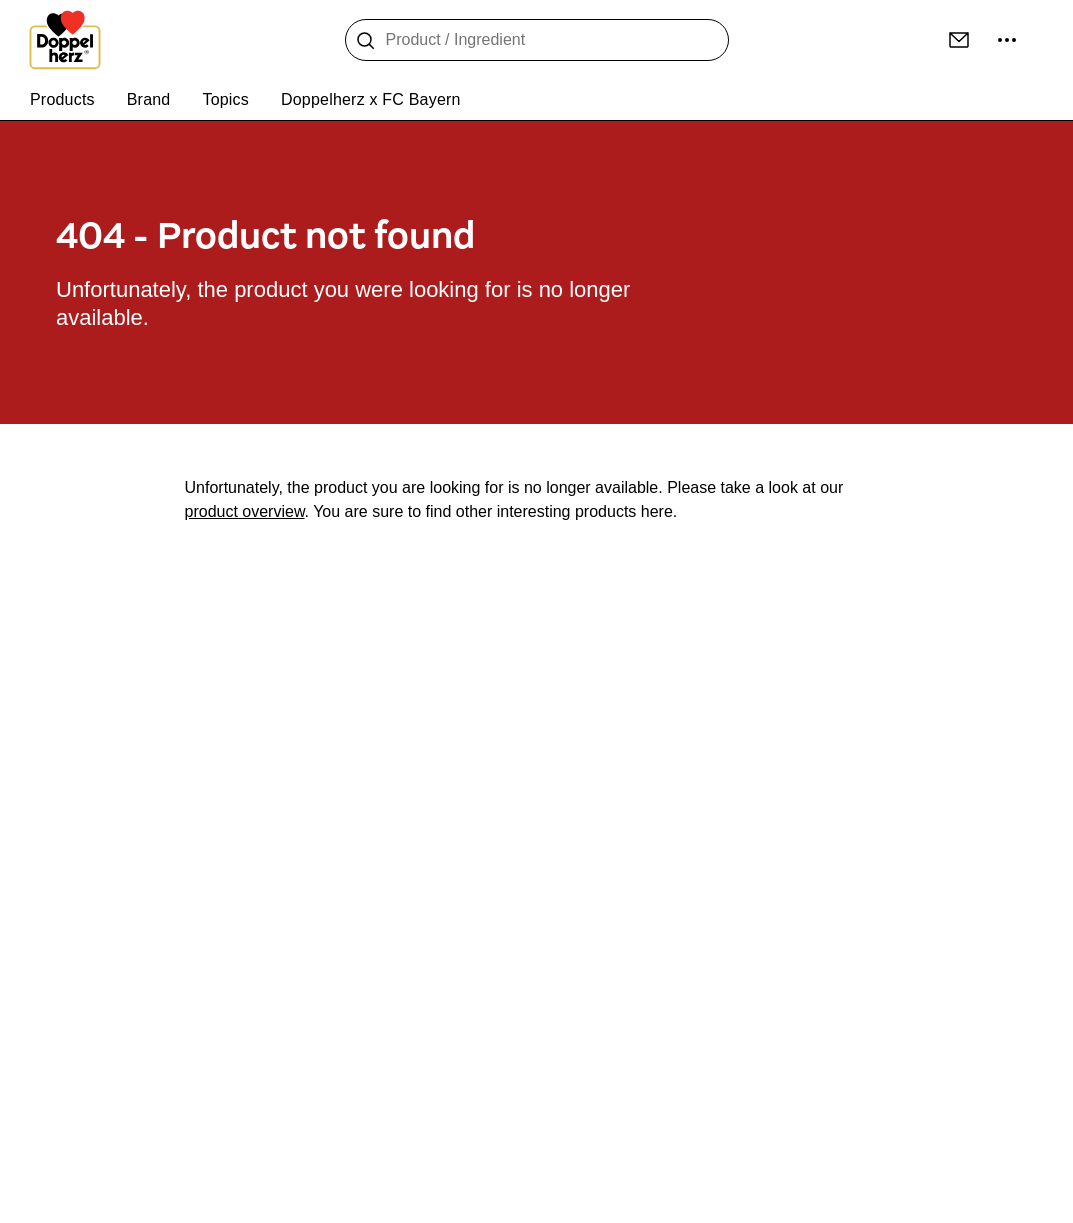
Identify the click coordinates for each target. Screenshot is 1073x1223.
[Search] (366, 41)
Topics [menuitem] (225, 99)
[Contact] (959, 40)
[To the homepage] (65, 40)
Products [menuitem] (62, 99)
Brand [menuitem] (149, 99)
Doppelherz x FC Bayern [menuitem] (371, 99)
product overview (245, 511)
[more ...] (1007, 40)
